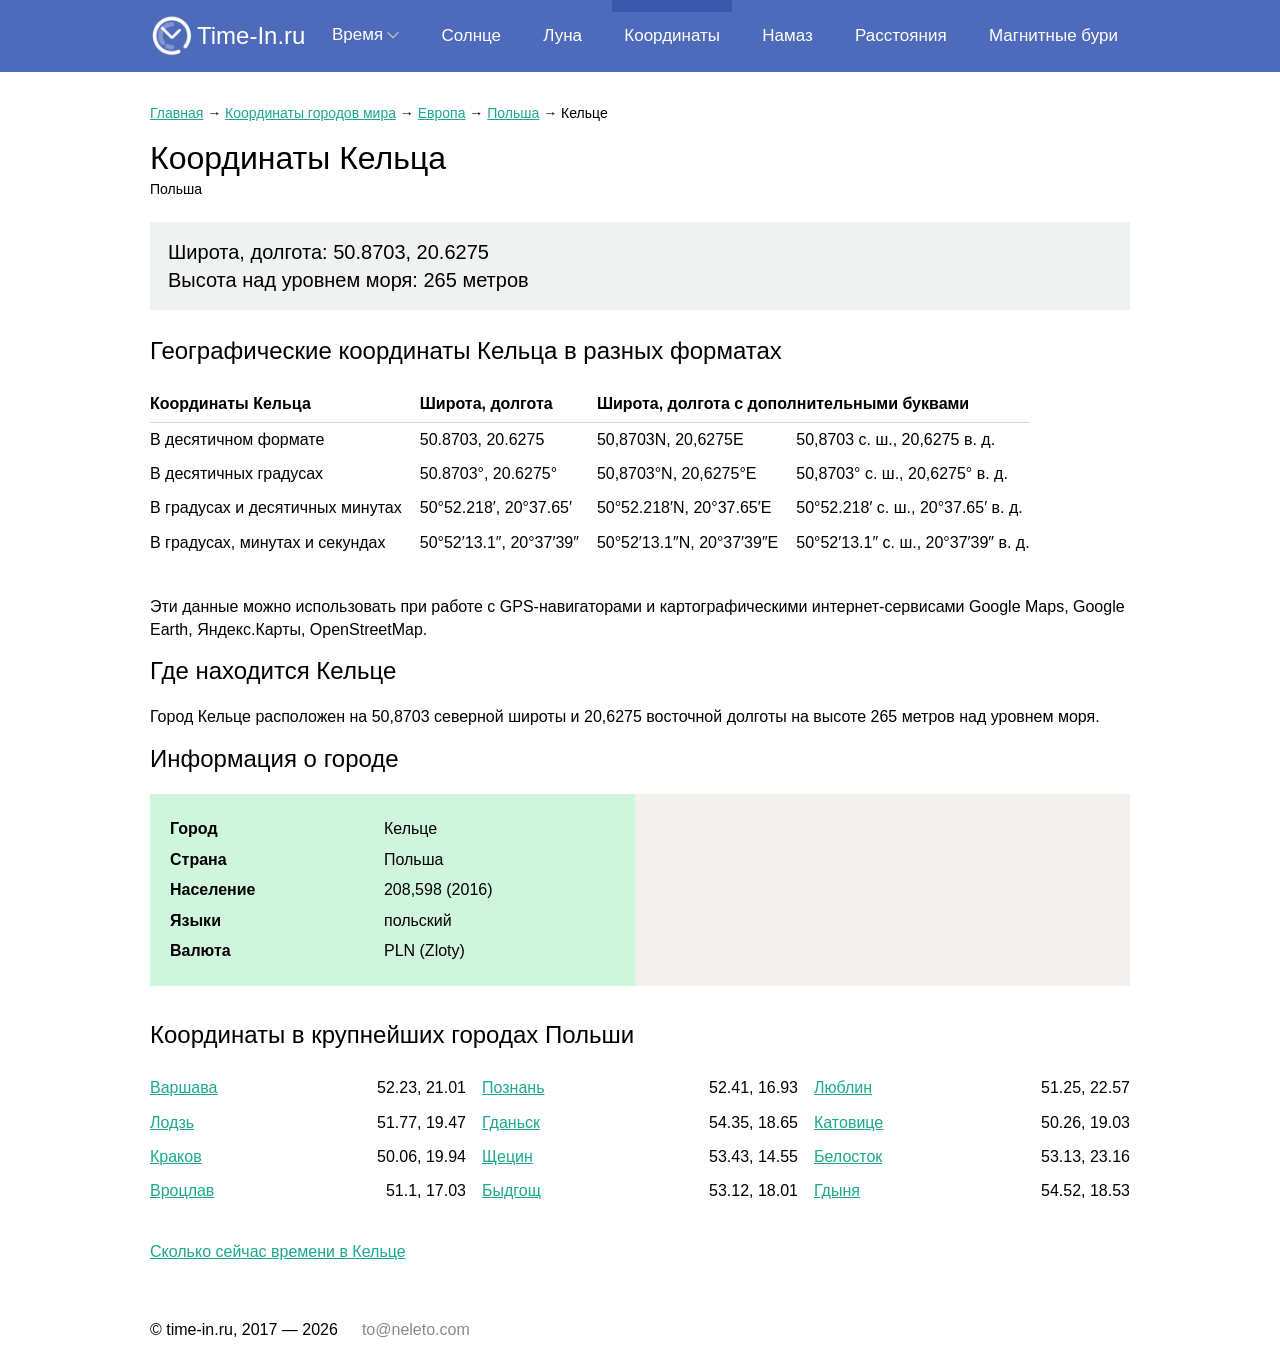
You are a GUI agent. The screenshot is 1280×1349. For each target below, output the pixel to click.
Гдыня (837, 1190)
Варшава (183, 1087)
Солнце (471, 35)
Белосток (848, 1156)
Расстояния (901, 35)
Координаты (672, 35)
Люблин (843, 1087)
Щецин (507, 1156)
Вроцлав (182, 1190)
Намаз (787, 35)
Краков (176, 1156)
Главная (176, 113)
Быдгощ (511, 1190)
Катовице (848, 1122)
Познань (513, 1087)
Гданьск (511, 1122)
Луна (562, 35)
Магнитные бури (1053, 35)
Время (357, 34)
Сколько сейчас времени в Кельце (278, 1251)
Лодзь (172, 1122)
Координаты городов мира (310, 113)
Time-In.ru (251, 35)
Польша (513, 113)
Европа (442, 113)
